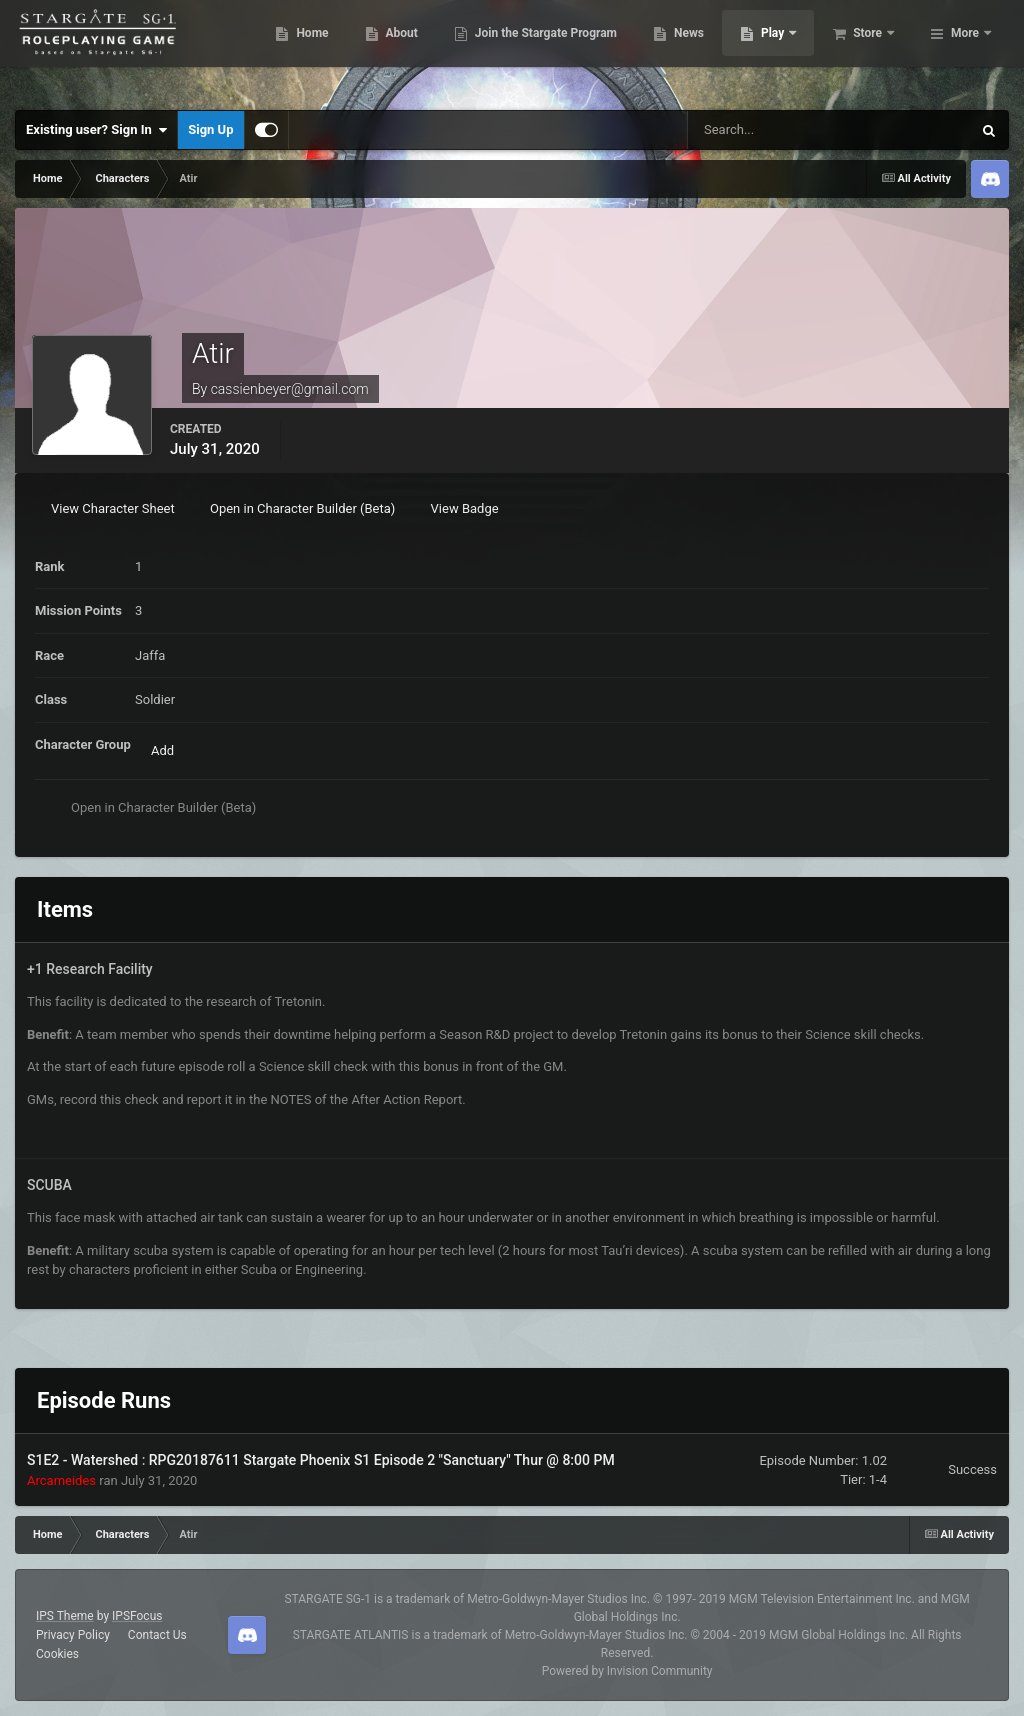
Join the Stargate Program (642, 50)
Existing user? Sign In (96, 130)
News (785, 50)
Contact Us (157, 1635)
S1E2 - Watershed (84, 1460)
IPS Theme (65, 1616)
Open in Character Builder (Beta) (302, 508)
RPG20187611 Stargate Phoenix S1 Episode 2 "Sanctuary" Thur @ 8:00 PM (382, 1460)
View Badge (465, 508)
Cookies (57, 1654)
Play (870, 50)
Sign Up (210, 129)
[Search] (773, 130)
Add (162, 750)
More (965, 50)
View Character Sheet (113, 508)
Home (408, 50)
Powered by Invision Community (627, 1671)
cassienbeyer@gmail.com (290, 389)
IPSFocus (137, 1616)
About (497, 50)
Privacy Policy (73, 1635)
